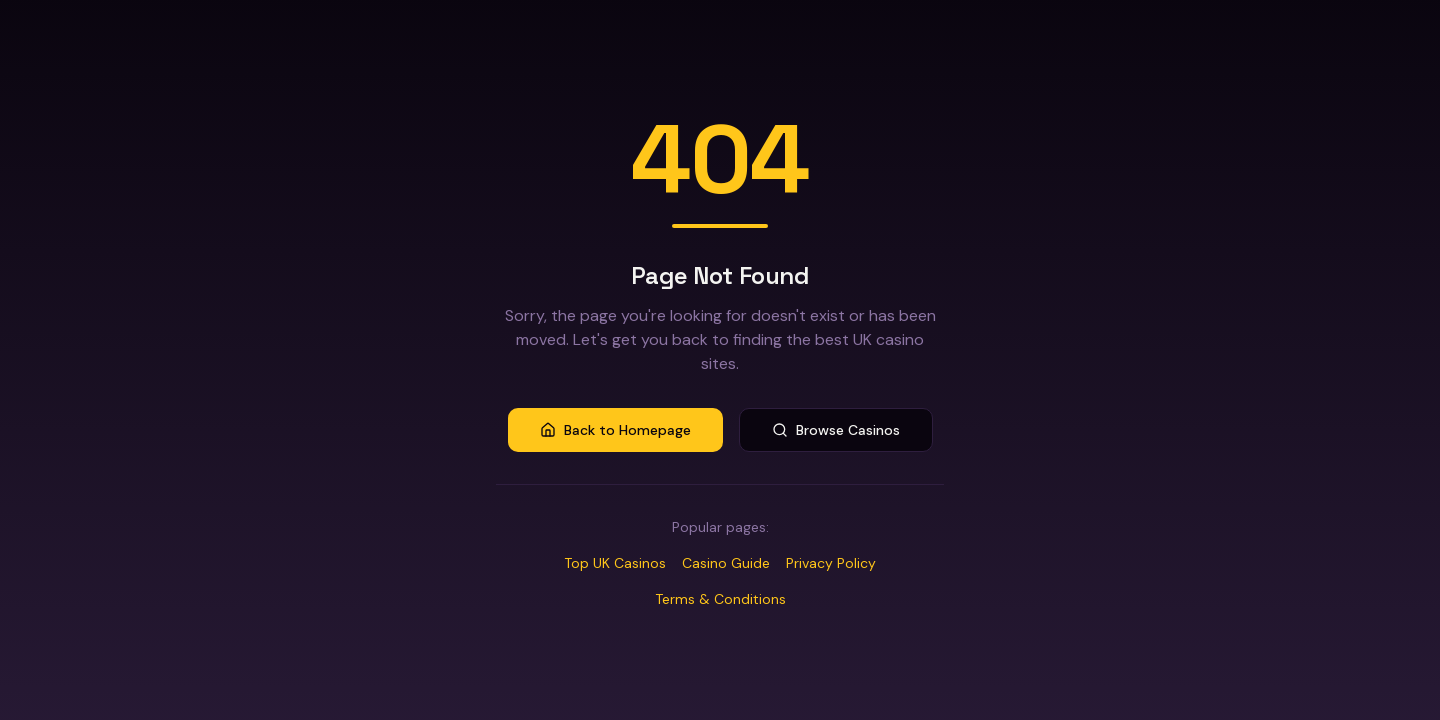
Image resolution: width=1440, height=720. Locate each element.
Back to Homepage (615, 430)
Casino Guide (726, 563)
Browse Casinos (836, 430)
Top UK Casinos (615, 563)
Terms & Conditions (720, 599)
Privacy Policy (831, 563)
